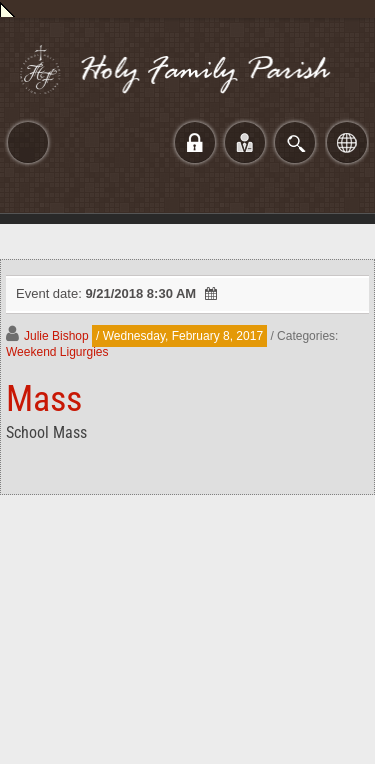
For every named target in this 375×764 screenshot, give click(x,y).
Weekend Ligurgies (57, 352)
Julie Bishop (56, 336)
